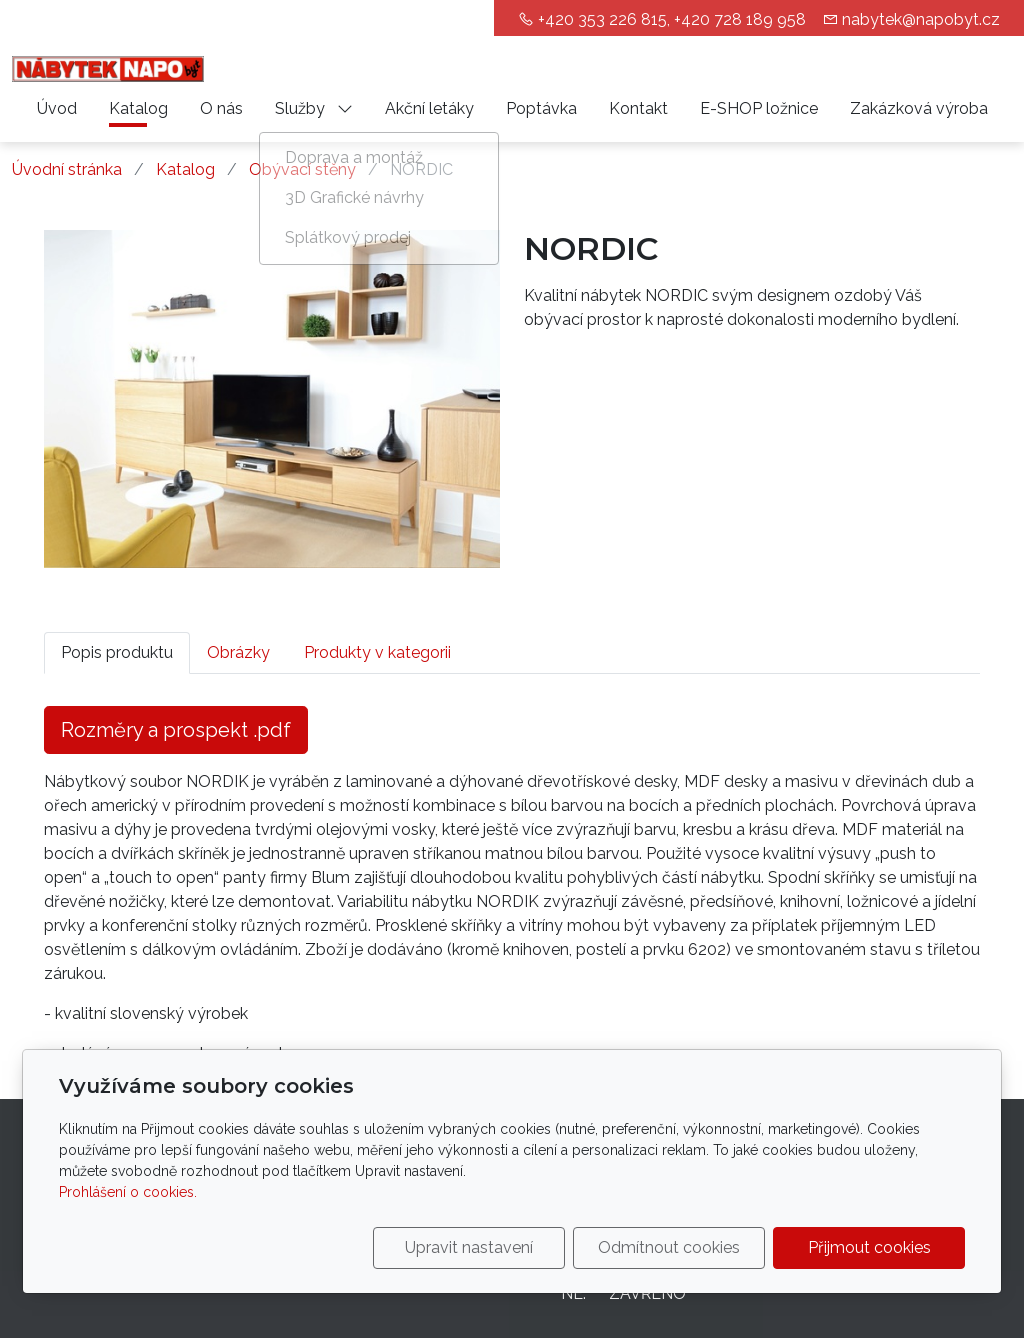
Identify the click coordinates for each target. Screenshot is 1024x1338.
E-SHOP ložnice (759, 108)
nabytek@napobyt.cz (921, 19)
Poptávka (541, 108)
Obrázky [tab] (238, 652)
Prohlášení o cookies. (128, 1192)
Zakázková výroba (919, 108)
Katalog (138, 108)
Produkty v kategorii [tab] (377, 652)
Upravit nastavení (469, 1247)
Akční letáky (429, 108)
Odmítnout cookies (669, 1247)
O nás (221, 108)
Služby (314, 108)
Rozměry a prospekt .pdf (176, 730)
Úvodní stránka (67, 169)
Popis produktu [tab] (117, 652)
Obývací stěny (302, 169)
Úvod (57, 108)
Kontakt (638, 108)
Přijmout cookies (869, 1247)
